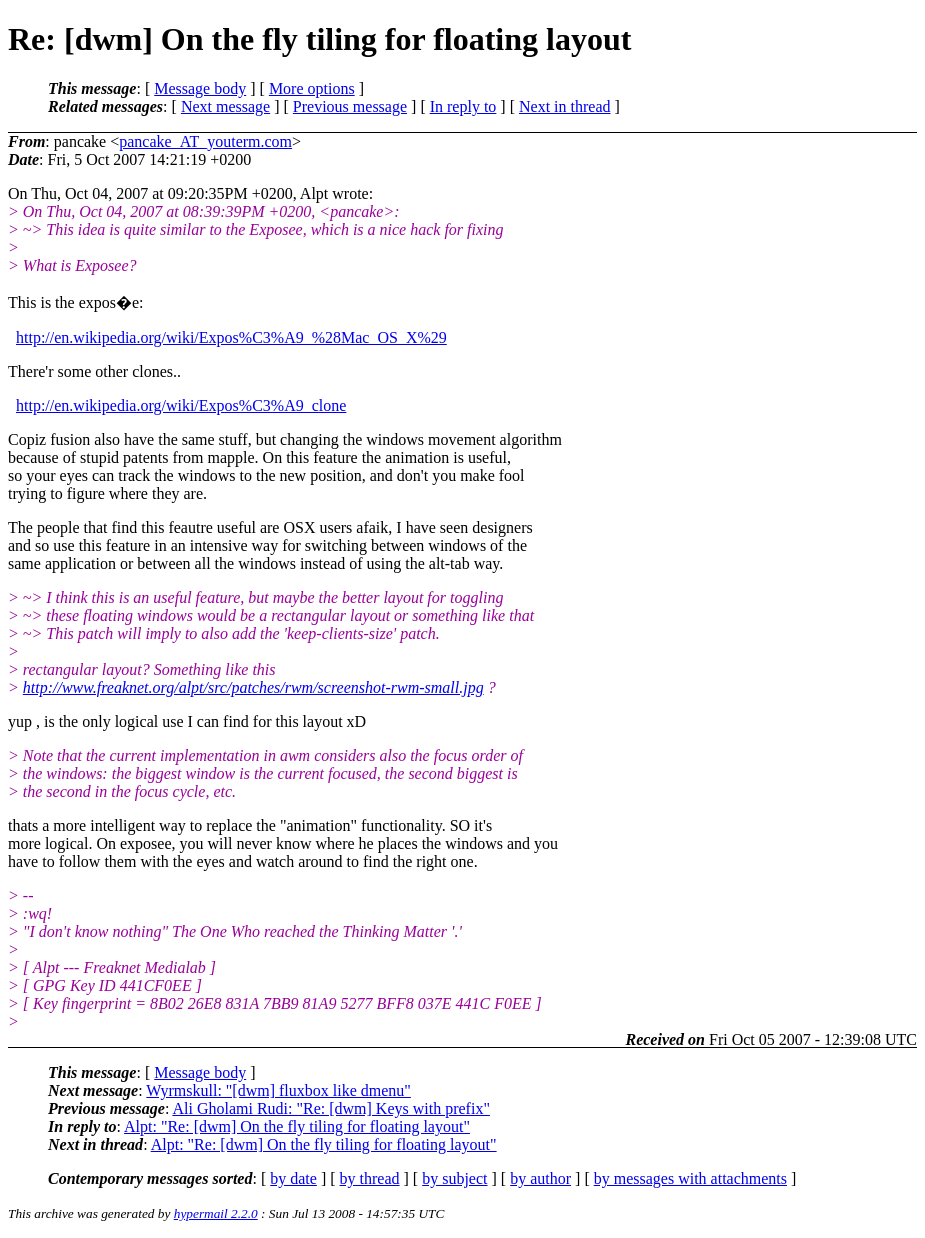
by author (540, 1178)
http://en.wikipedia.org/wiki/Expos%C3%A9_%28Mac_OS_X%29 (231, 337)
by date (293, 1178)
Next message (225, 106)
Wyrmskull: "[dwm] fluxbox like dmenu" (278, 1090)
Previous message (350, 106)
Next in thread (565, 106)
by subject (454, 1178)
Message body (200, 88)
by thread (370, 1178)
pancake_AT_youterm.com (205, 141)
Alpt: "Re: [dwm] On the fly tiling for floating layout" (297, 1126)
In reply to (463, 106)
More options (312, 88)
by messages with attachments (690, 1178)
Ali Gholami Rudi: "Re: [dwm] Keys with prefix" (330, 1108)
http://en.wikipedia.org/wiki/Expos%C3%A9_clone (181, 405)
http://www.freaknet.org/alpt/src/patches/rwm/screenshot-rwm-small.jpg (253, 687)
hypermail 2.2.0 (216, 1213)
